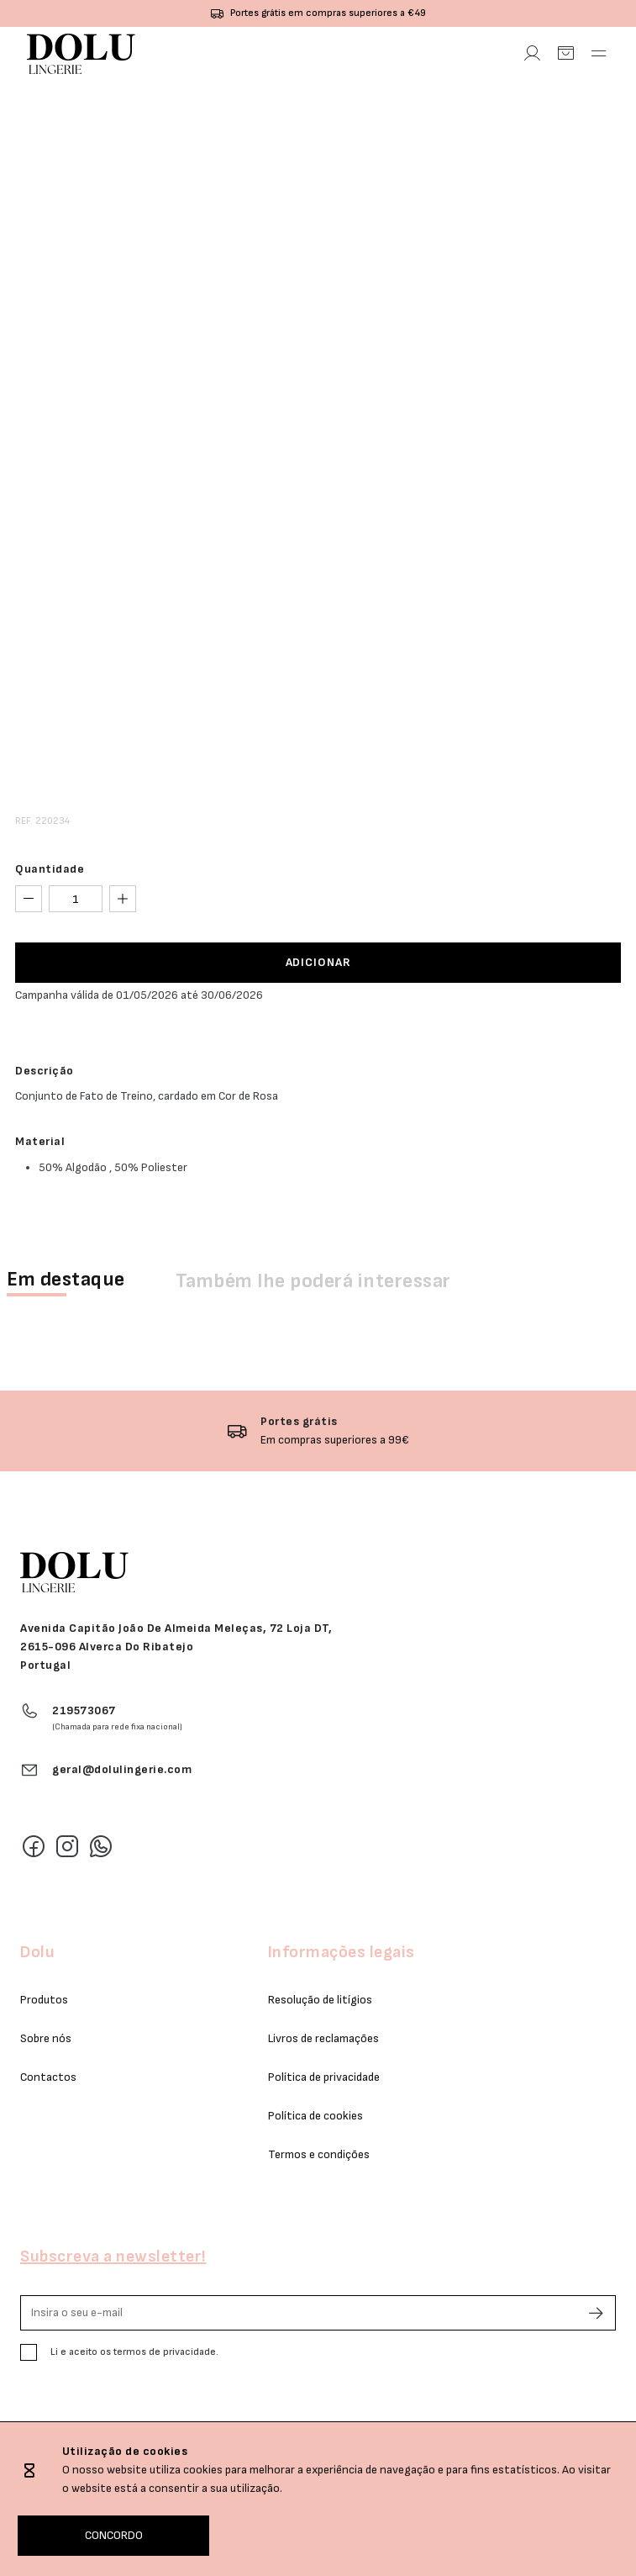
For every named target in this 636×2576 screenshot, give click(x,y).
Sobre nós (45, 2038)
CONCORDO (114, 2535)
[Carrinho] (565, 54)
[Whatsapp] (100, 1846)
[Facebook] (33, 1846)
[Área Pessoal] (532, 54)
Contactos (48, 2077)
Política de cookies (315, 2116)
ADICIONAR (318, 962)
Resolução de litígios (320, 2000)
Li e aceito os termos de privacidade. (134, 2352)
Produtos (44, 2000)
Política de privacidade (324, 2077)
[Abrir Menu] (599, 54)
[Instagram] (67, 1846)
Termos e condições (319, 2154)
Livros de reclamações (323, 2038)
